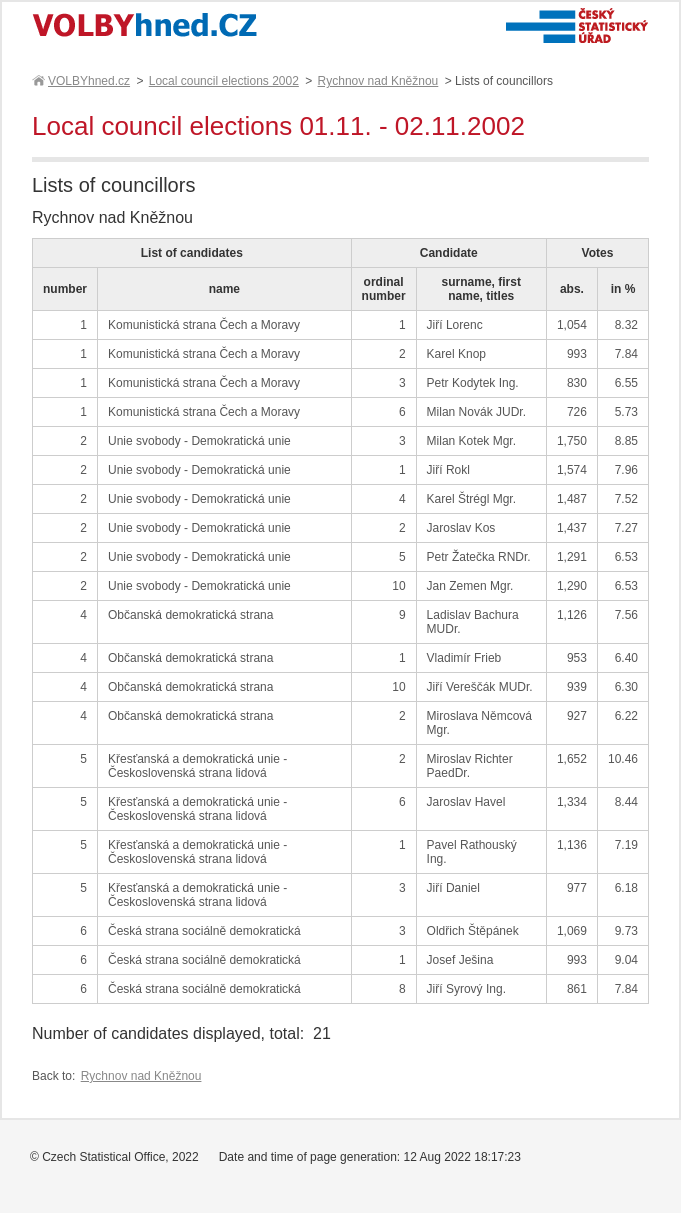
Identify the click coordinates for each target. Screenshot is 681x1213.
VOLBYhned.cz (88, 81)
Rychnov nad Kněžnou (378, 81)
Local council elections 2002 (224, 81)
